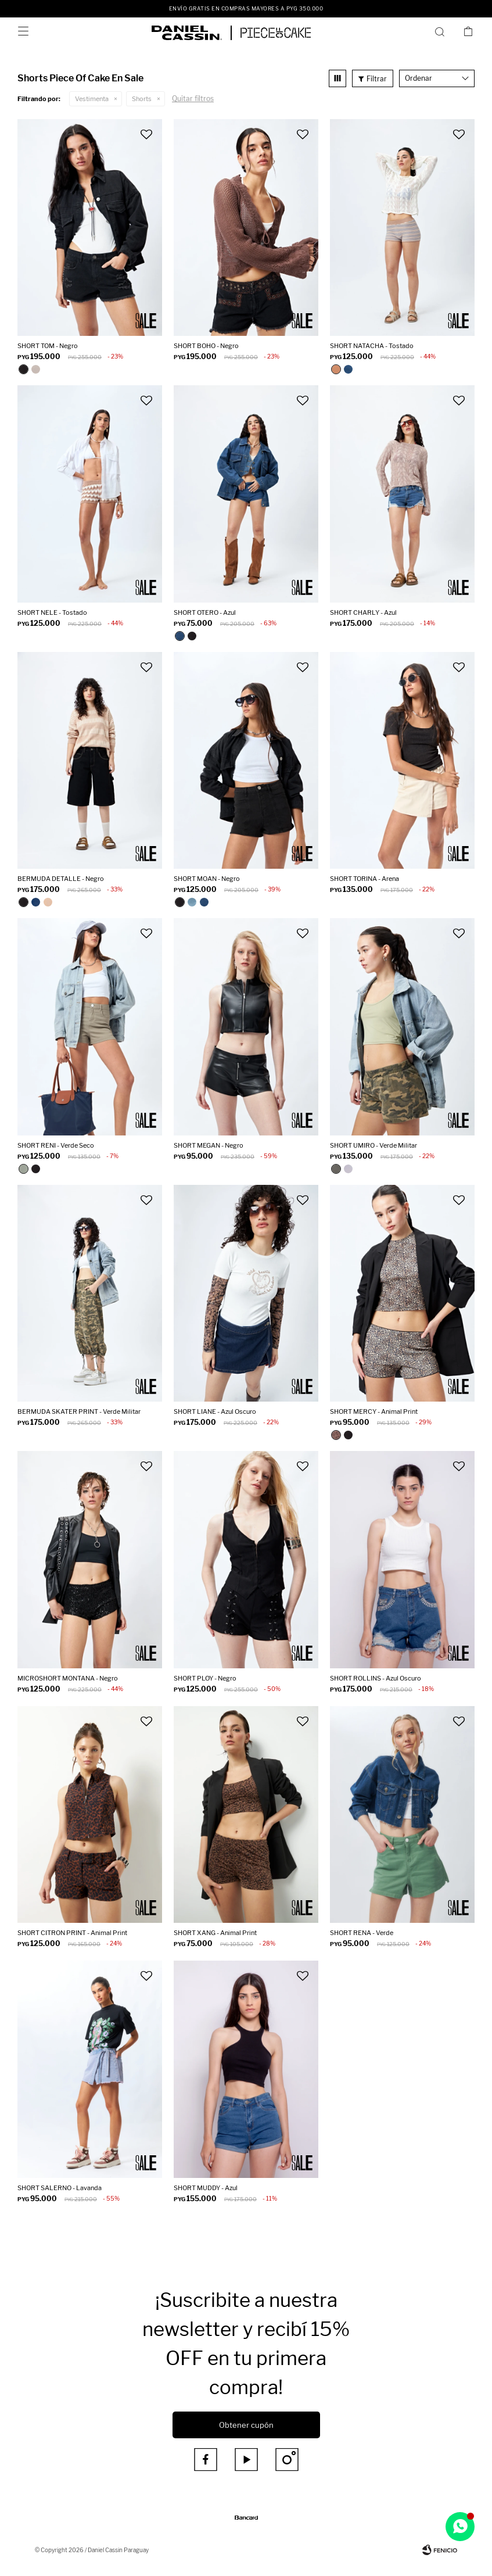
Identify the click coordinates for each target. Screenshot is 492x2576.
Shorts (142, 99)
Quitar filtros (193, 98)
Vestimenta (92, 99)
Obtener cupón (246, 2425)
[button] (442, 31)
